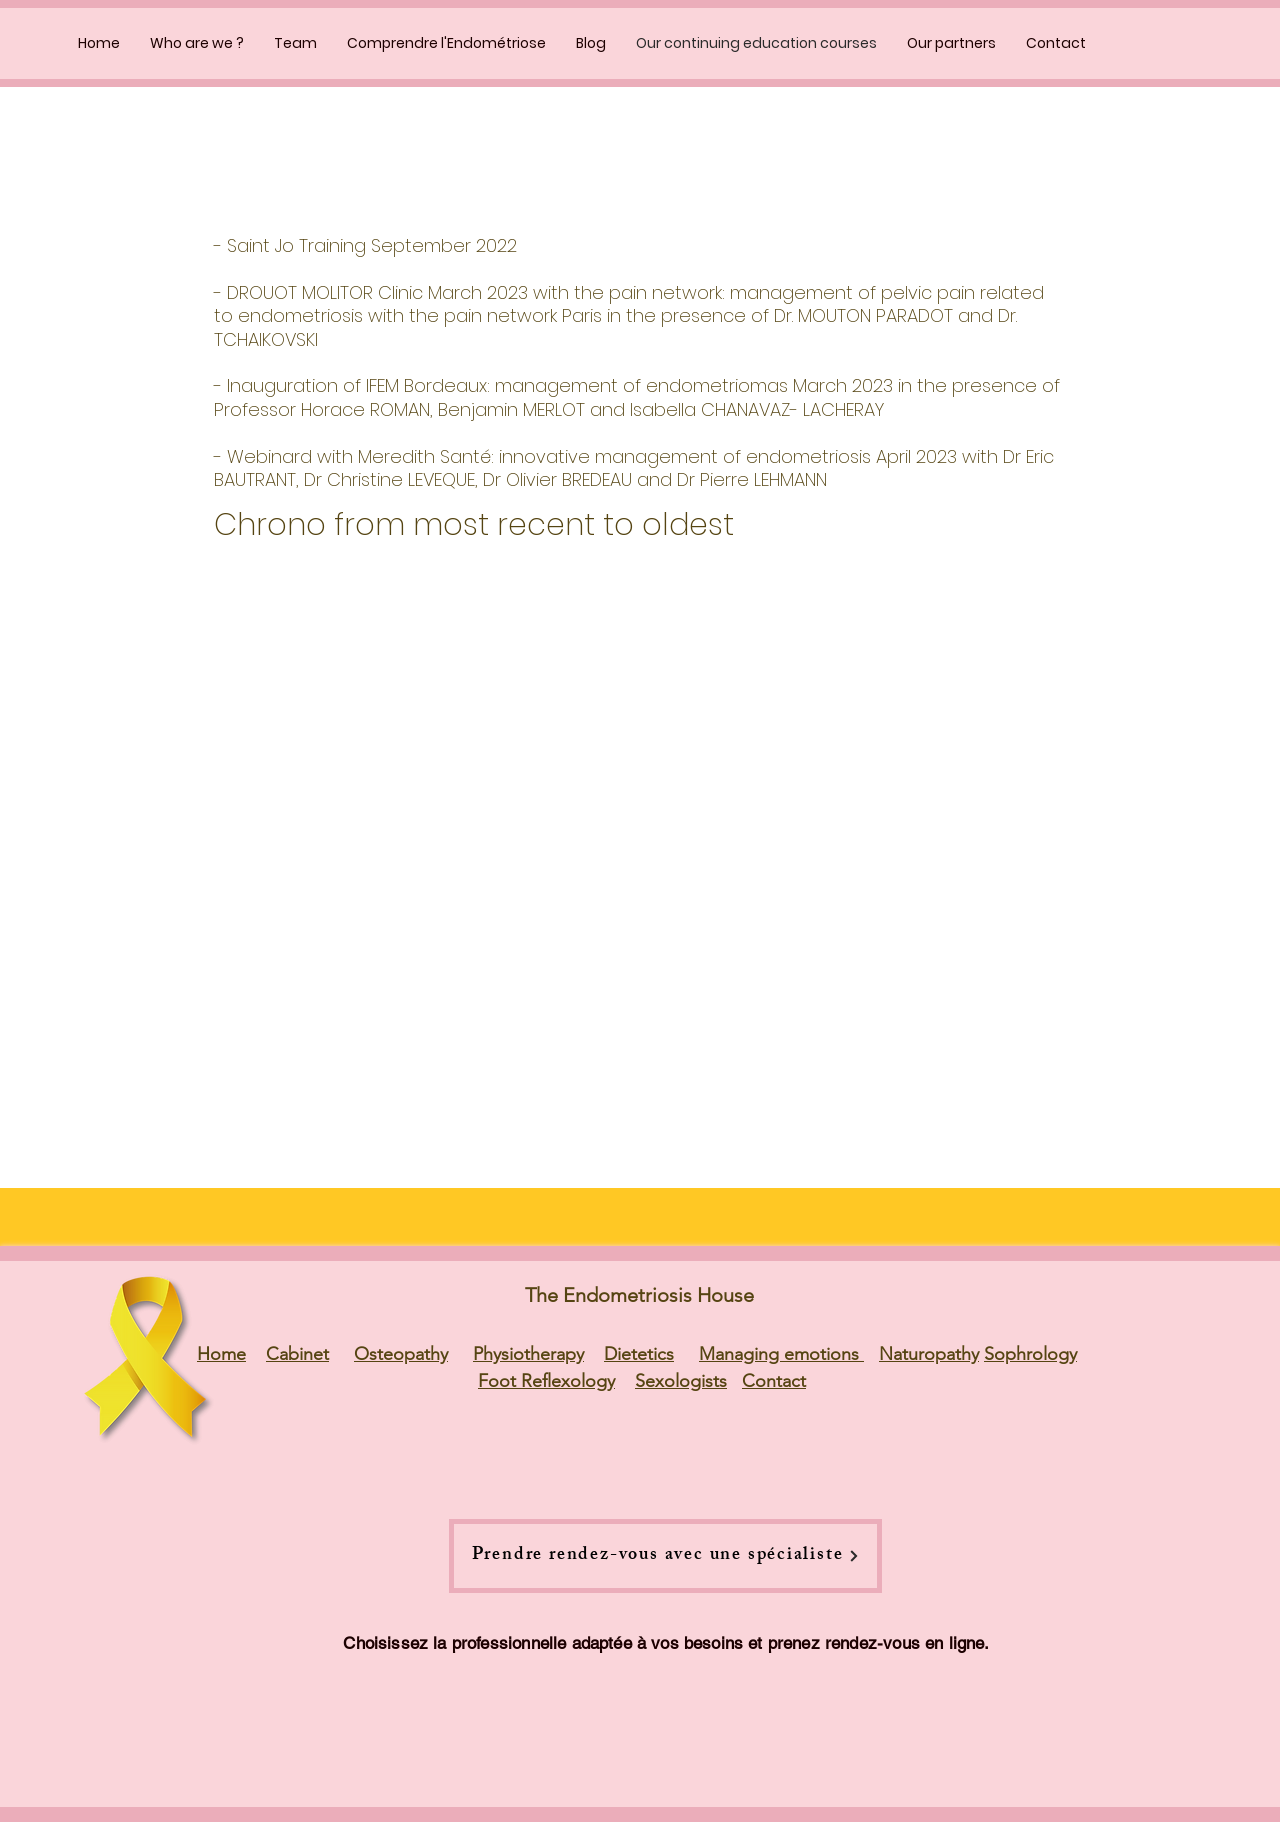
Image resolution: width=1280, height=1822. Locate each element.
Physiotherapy (528, 1354)
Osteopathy (401, 1354)
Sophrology (1030, 1354)
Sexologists (681, 1381)
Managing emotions (781, 1354)
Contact (774, 1381)
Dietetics (639, 1354)
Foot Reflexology (546, 1381)
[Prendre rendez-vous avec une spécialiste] (665, 1556)
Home (221, 1354)
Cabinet (297, 1354)
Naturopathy (929, 1354)
